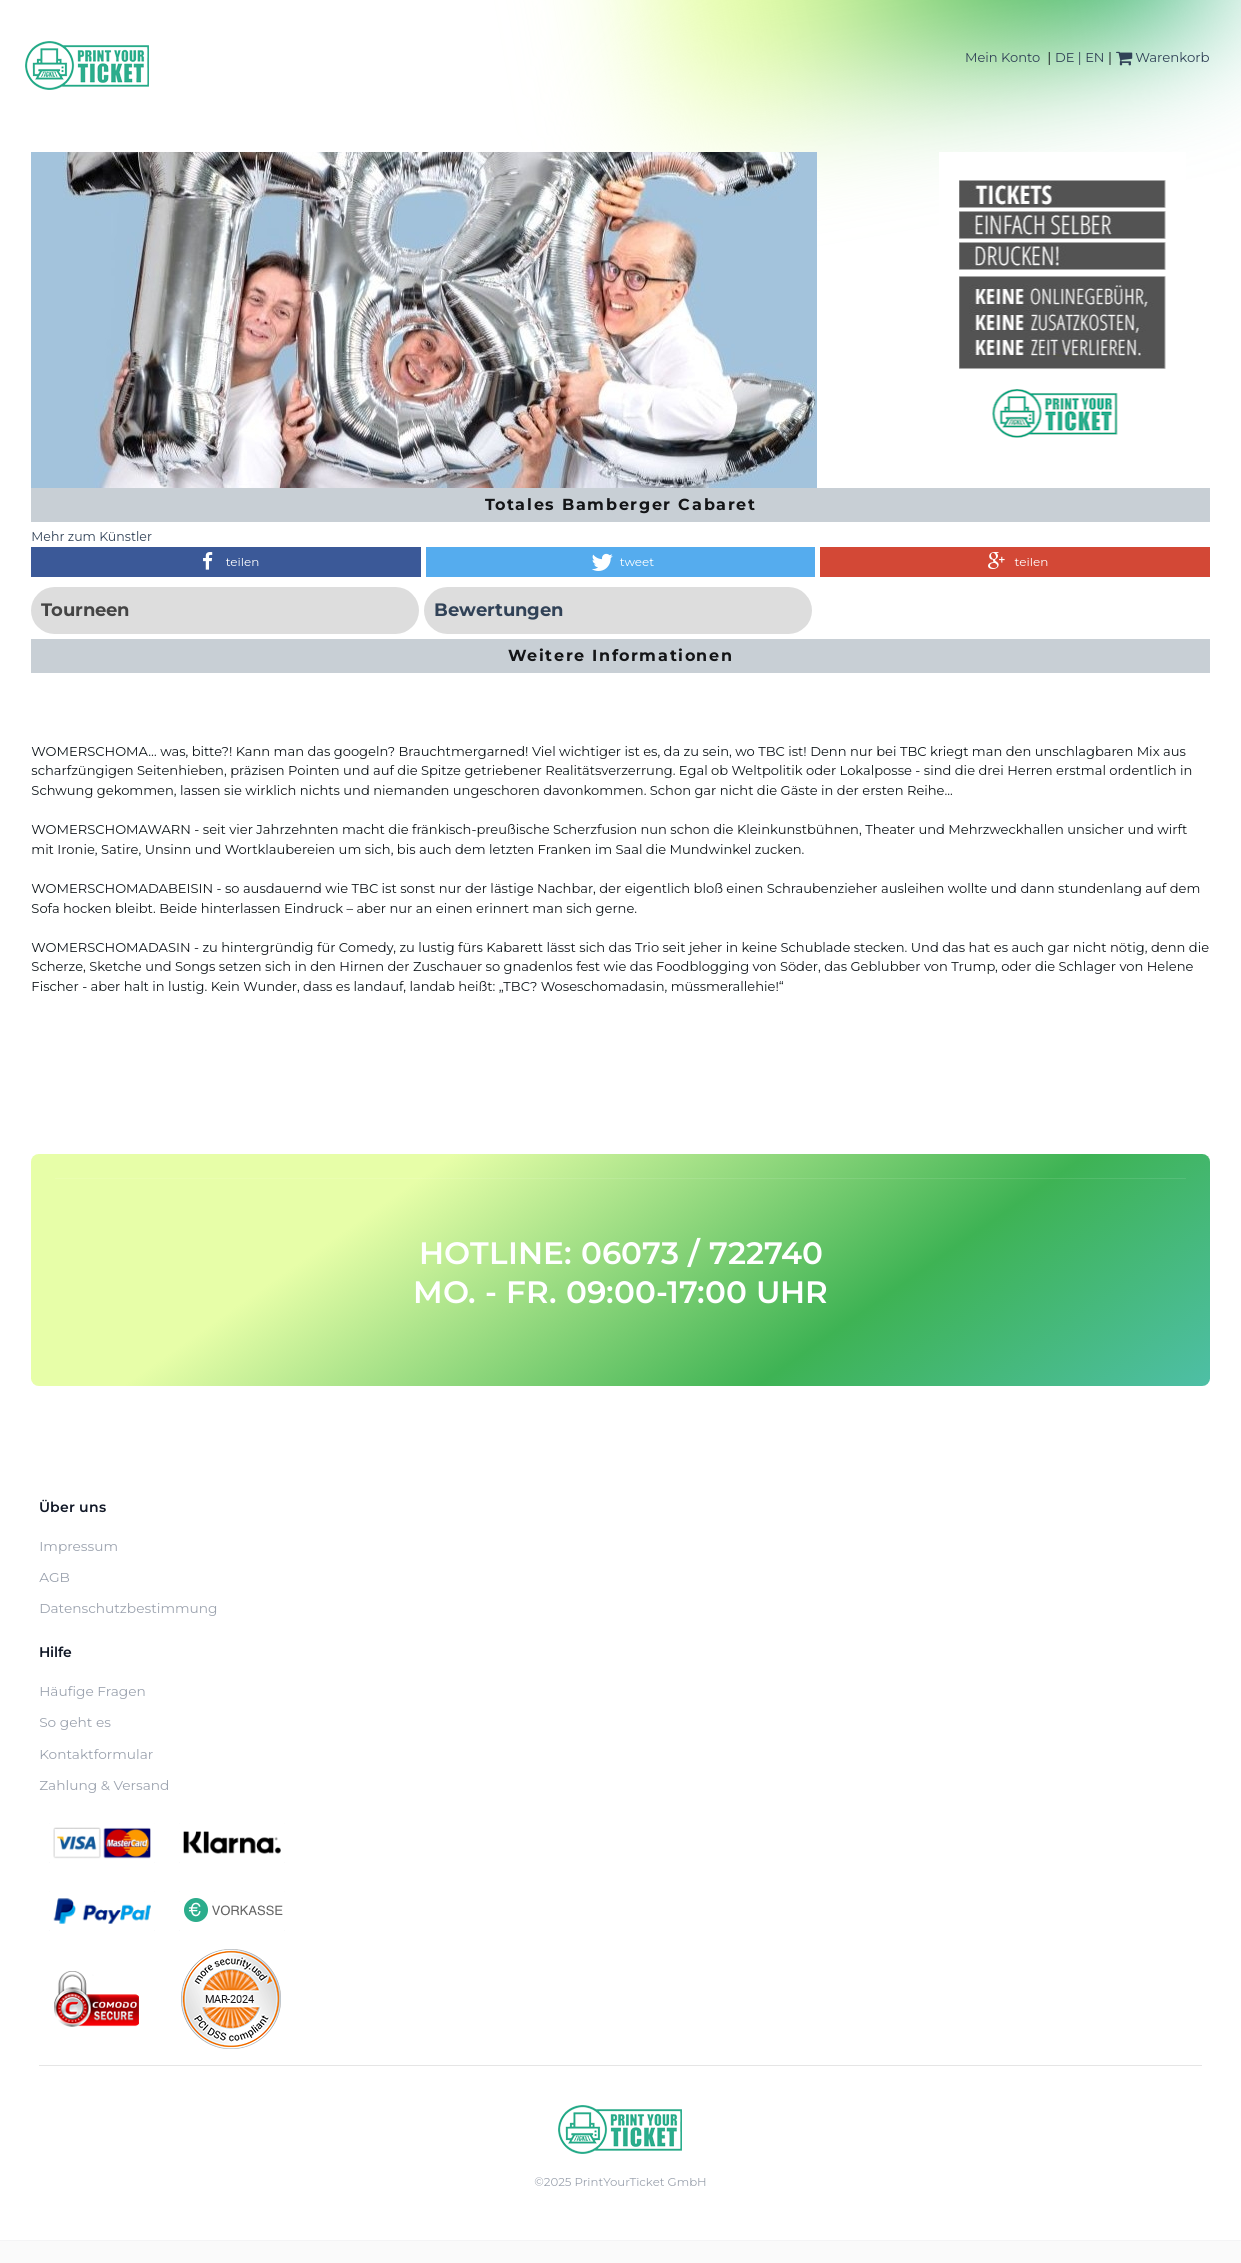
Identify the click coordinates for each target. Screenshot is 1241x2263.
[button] (225, 562)
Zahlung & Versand (104, 1785)
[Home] (88, 65)
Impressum (78, 1546)
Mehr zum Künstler (91, 536)
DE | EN (1080, 57)
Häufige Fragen (92, 1691)
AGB (54, 1577)
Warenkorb (1163, 57)
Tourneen (85, 610)
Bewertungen (498, 610)
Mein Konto (1002, 57)
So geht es (75, 1722)
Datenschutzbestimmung (128, 1608)
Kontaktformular (96, 1754)
